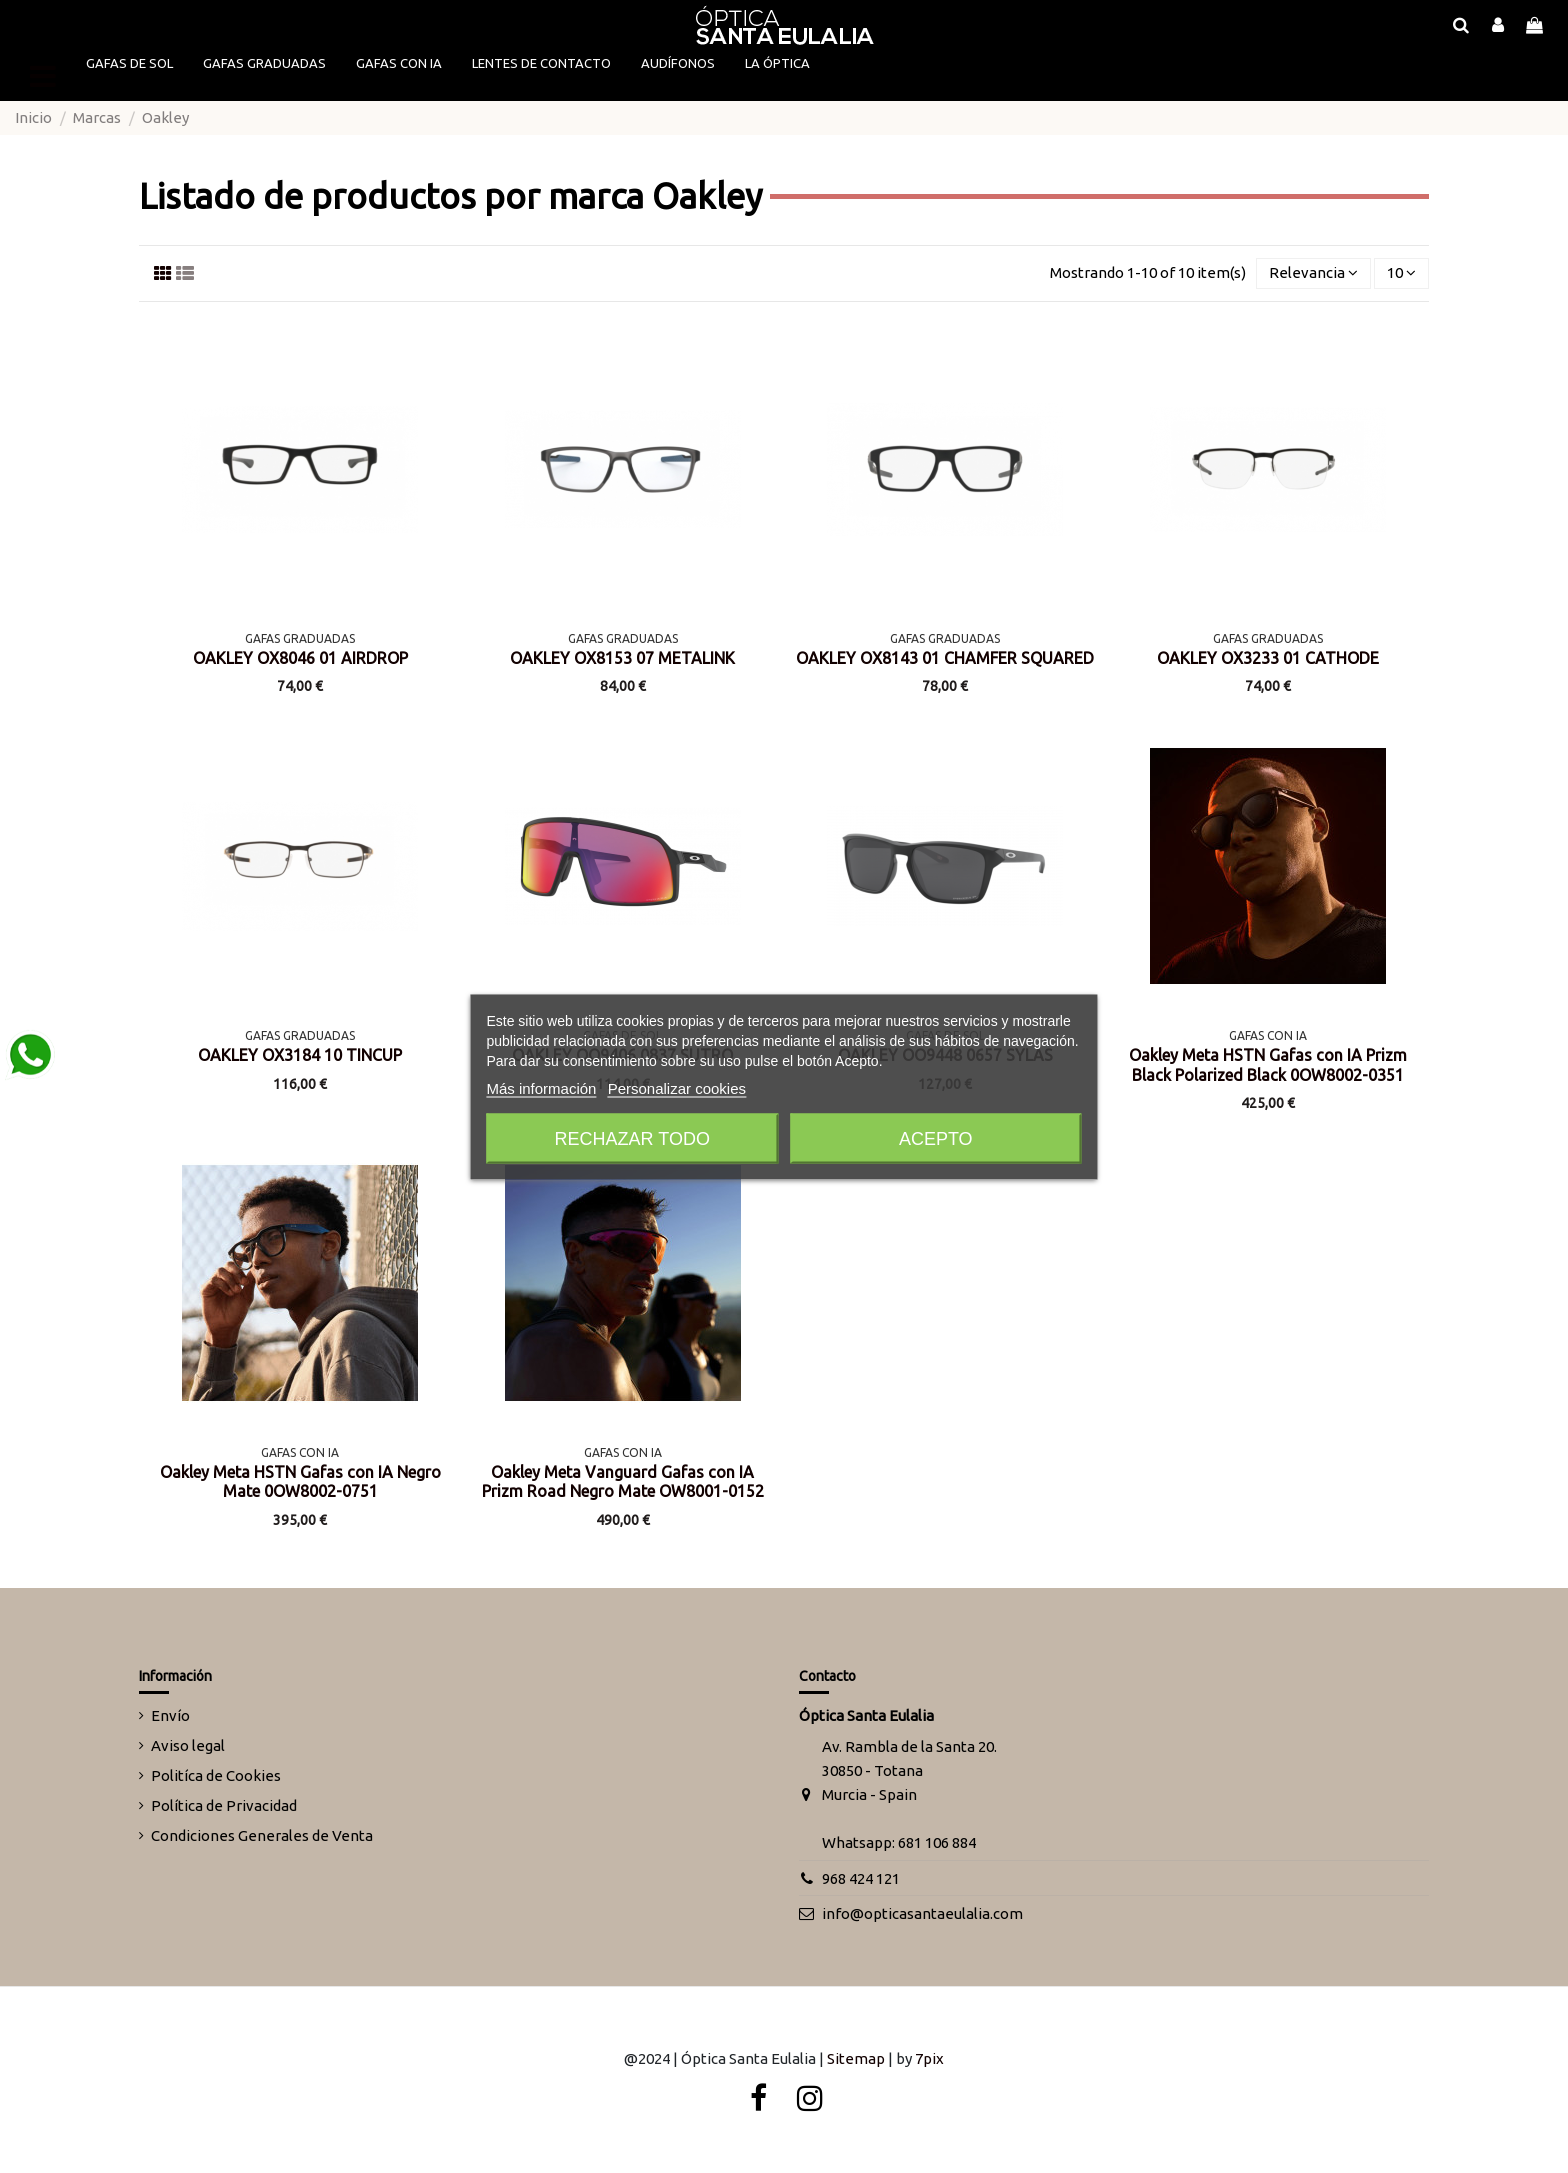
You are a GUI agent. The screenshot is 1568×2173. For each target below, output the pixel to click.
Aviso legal (188, 1745)
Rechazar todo (632, 1138)
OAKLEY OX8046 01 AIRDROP (300, 658)
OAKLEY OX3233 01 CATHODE (1268, 658)
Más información (541, 1087)
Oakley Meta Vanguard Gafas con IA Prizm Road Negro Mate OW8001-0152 (623, 1481)
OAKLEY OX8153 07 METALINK (622, 658)
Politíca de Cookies (216, 1775)
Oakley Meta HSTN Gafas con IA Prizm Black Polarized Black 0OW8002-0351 (1268, 1064)
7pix (929, 2058)
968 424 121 (861, 1878)
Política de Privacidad (224, 1805)
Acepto (936, 1138)
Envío (170, 1715)
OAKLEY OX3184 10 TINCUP (300, 1055)
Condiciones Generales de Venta (262, 1835)
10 (1401, 272)
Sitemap (856, 2058)
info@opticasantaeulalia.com (922, 1913)
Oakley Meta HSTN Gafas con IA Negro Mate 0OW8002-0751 (300, 1481)
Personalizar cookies (677, 1087)
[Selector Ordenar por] (1313, 273)
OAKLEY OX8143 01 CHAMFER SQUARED (945, 658)
